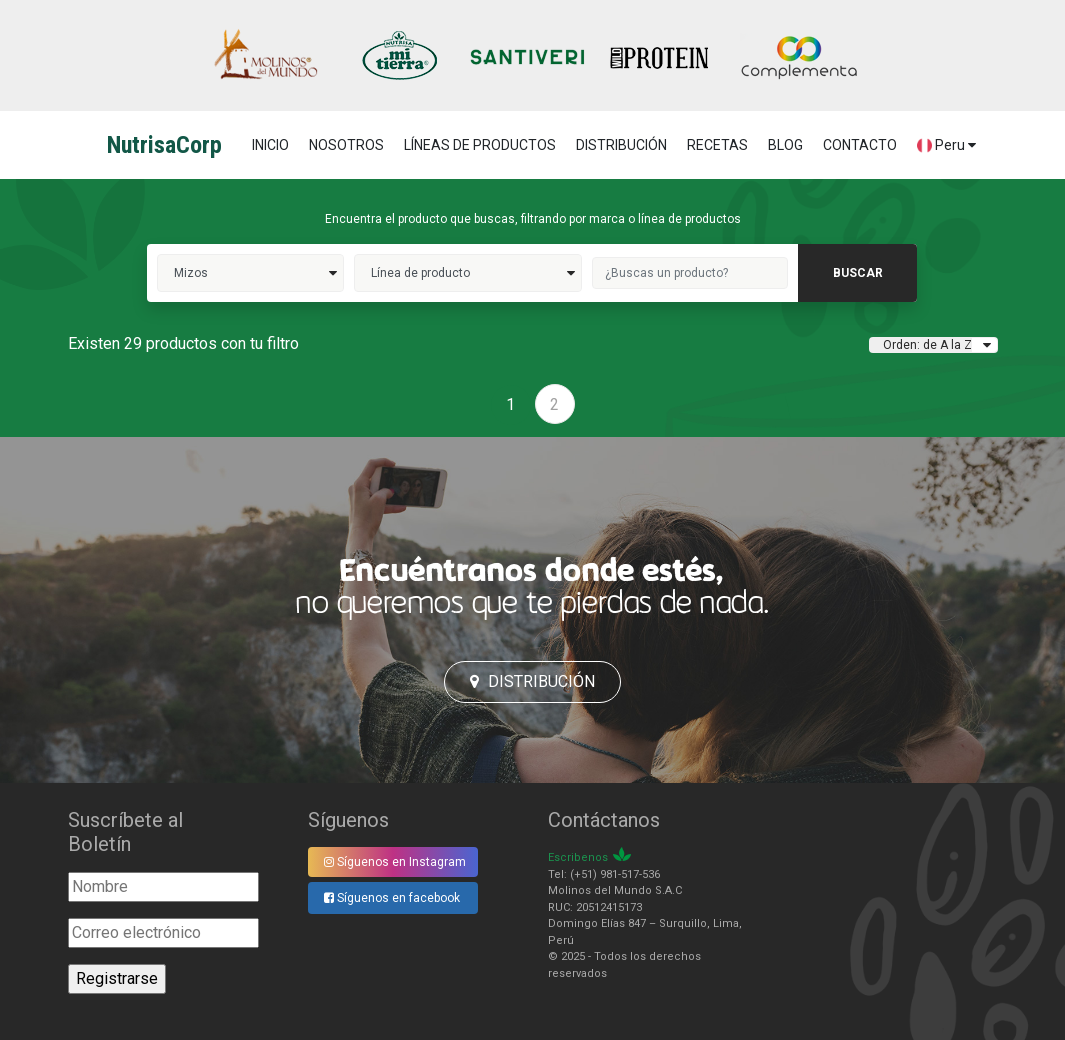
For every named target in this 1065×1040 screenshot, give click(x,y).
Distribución (532, 681)
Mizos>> (250, 273)
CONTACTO (860, 145)
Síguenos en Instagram (395, 862)
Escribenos (578, 857)
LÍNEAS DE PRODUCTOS (480, 145)
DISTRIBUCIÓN (621, 145)
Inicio (270, 145)
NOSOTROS (346, 145)
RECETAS (717, 145)
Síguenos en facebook (392, 898)
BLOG (785, 145)
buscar (858, 273)
